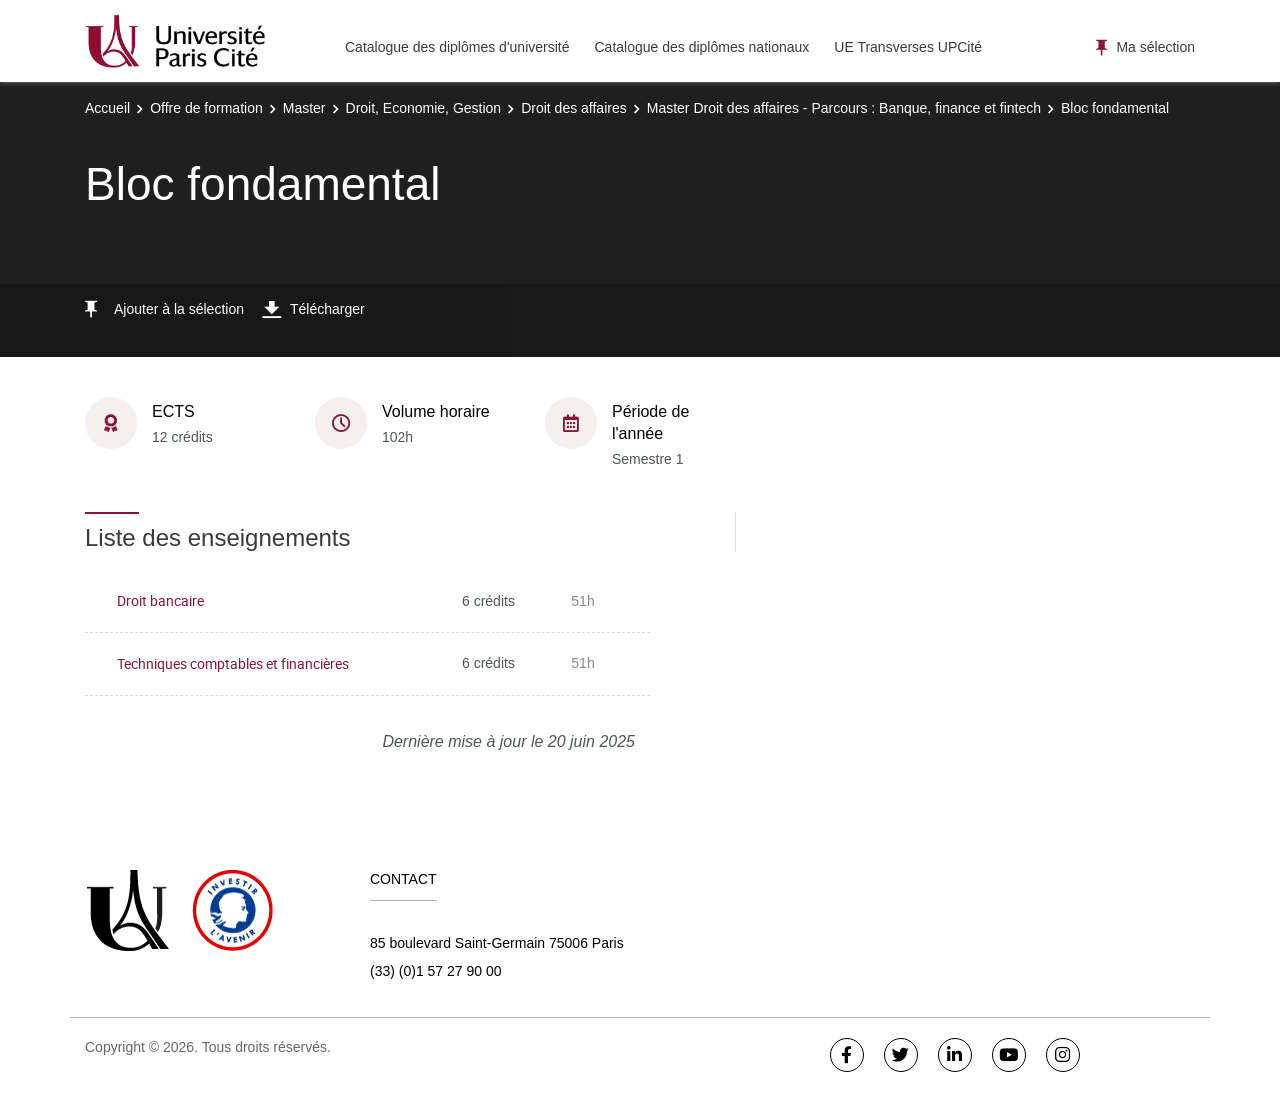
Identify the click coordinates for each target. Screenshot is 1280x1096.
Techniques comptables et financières (233, 663)
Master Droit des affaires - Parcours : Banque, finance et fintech (844, 108)
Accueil (107, 108)
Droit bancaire (160, 600)
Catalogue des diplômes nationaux (701, 47)
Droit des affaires (574, 108)
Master (304, 108)
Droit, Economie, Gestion (424, 108)
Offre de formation (206, 108)
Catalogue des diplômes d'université (457, 47)
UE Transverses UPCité (908, 47)
